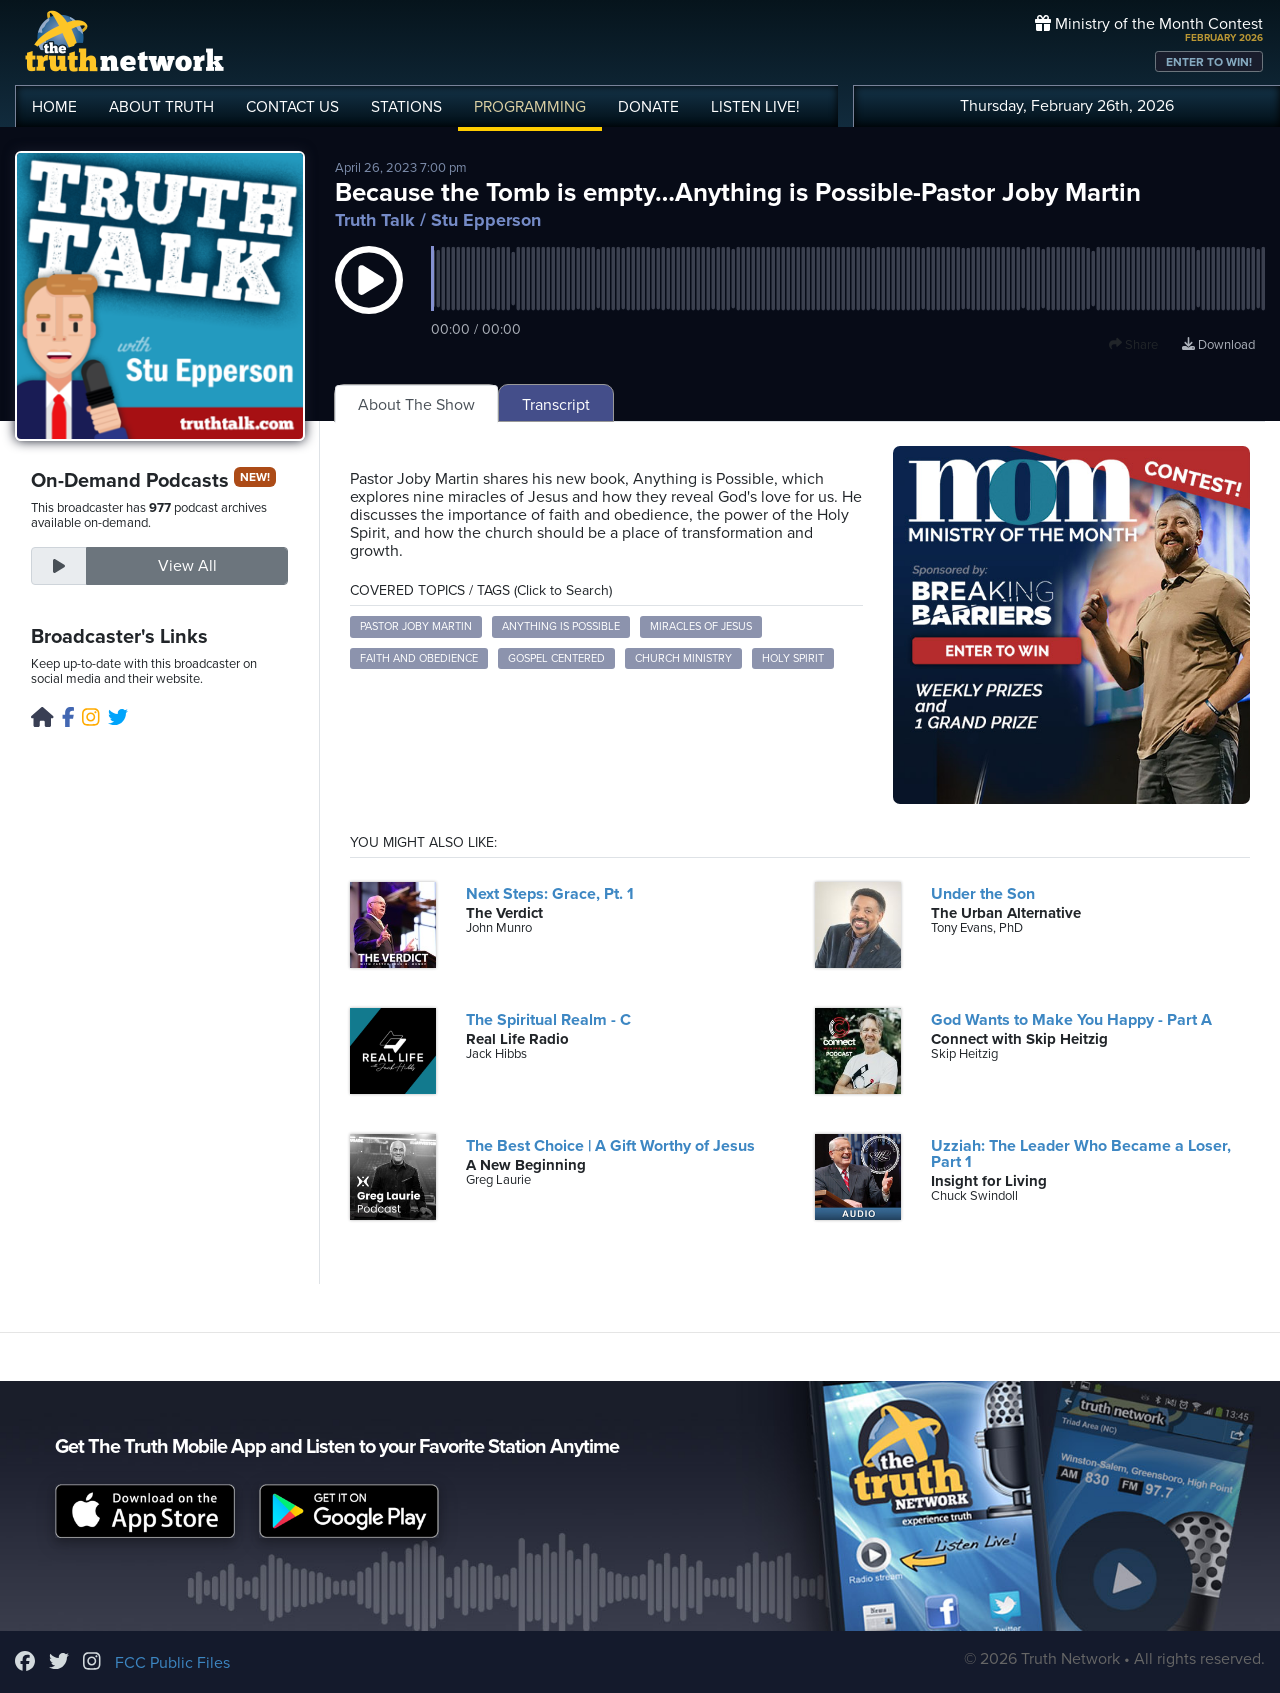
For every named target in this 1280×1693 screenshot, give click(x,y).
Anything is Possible (561, 626)
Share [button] (1133, 345)
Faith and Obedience (419, 658)
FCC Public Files (172, 1663)
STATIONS (406, 107)
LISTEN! (755, 107)
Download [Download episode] (1218, 345)
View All (187, 566)
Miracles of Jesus (701, 626)
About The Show (416, 405)
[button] (369, 300)
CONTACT (292, 107)
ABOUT (161, 107)
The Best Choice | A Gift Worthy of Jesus (610, 1146)
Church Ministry (683, 658)
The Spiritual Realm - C (548, 1020)
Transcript (556, 405)
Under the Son (983, 894)
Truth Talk (375, 220)
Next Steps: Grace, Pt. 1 (550, 894)
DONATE (648, 107)
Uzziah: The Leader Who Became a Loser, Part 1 (1081, 1154)
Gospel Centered (556, 658)
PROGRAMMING (530, 107)
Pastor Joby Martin (416, 626)
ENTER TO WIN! (1209, 62)
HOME (54, 107)
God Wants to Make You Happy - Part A (1071, 1020)
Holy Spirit (793, 658)
